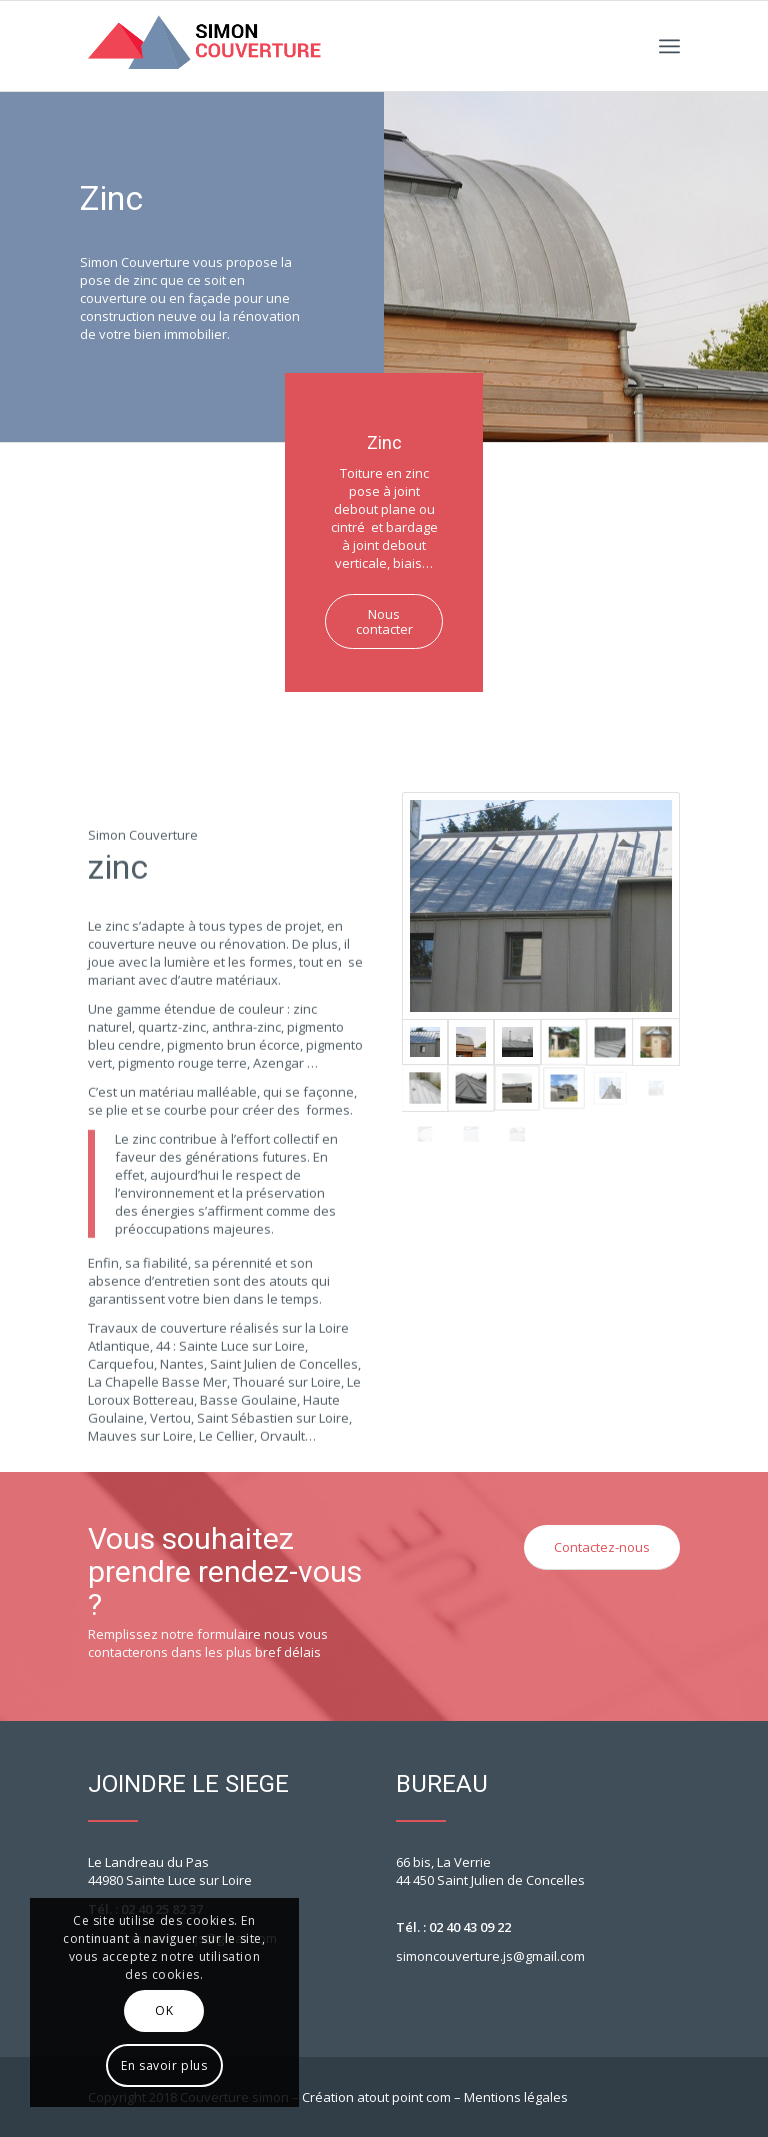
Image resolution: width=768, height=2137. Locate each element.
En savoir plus (164, 2065)
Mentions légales (516, 2097)
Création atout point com (376, 2097)
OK (164, 2010)
